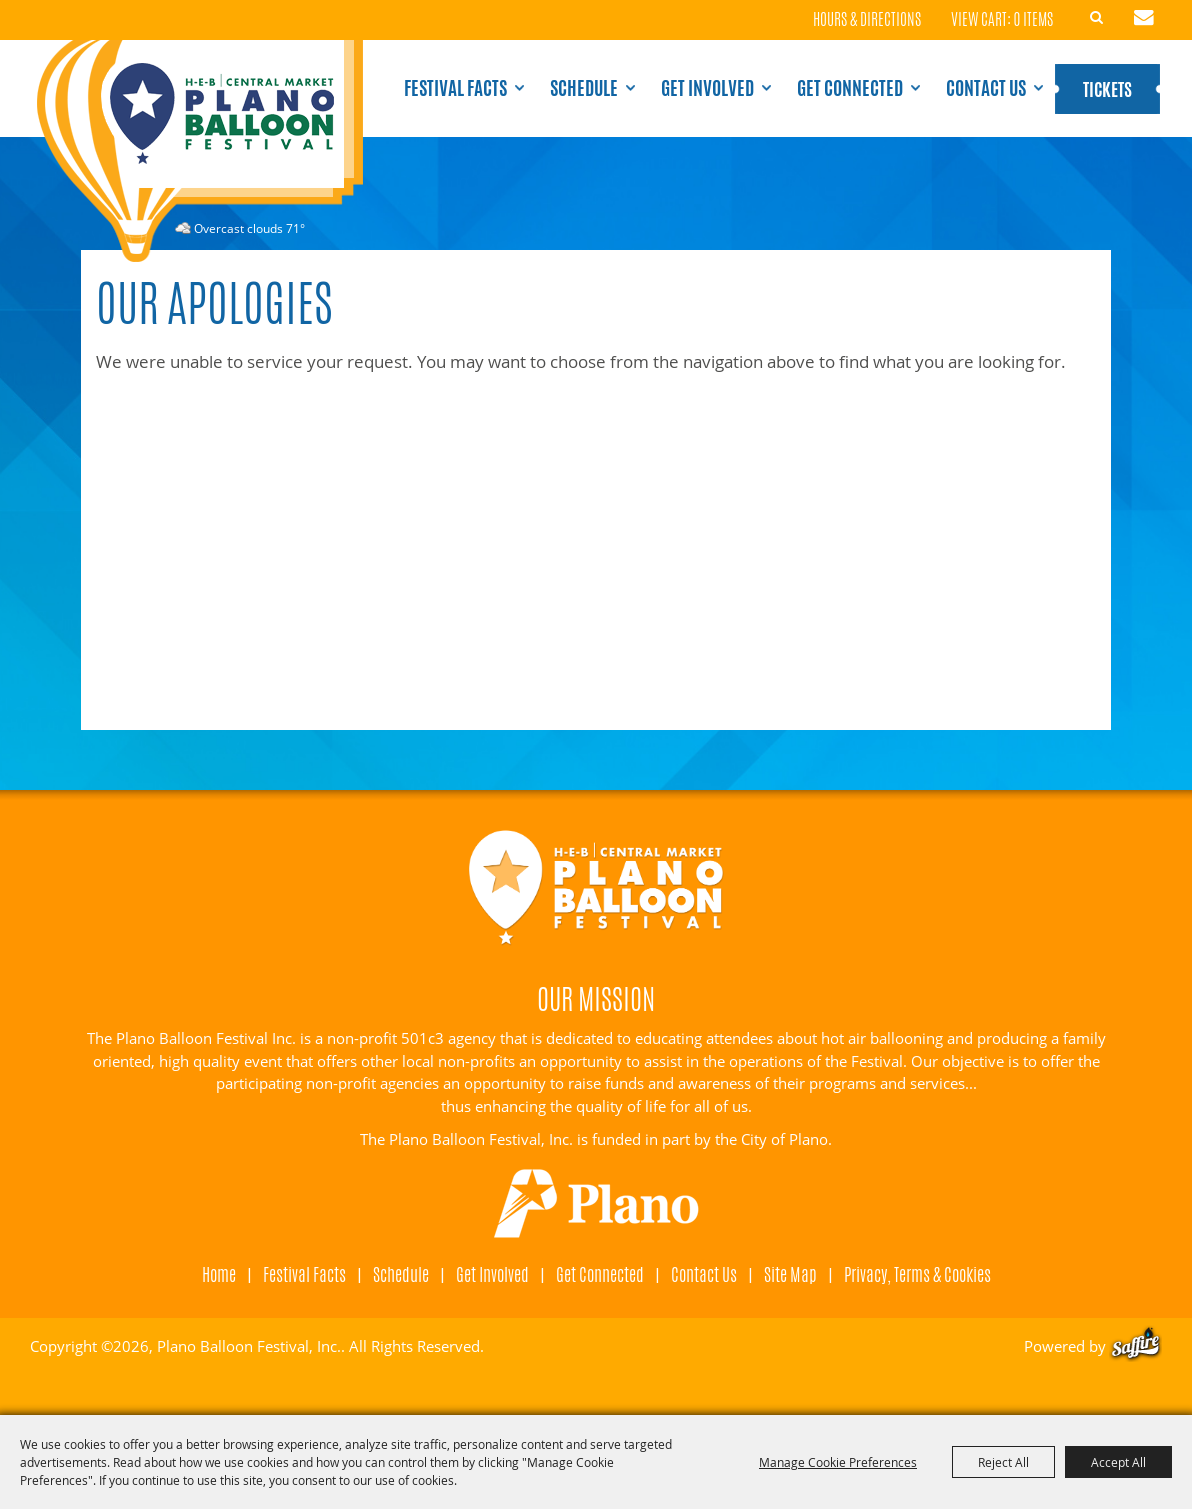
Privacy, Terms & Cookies (917, 1274)
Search (1097, 18)
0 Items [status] (1033, 19)
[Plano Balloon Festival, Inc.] (199, 151)
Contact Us (986, 88)
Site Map (790, 1274)
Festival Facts (455, 88)
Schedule (584, 88)
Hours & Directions (867, 20)
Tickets (1107, 89)
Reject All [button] (1003, 1462)
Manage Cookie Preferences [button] (838, 1462)
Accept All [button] (1118, 1462)
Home (219, 1274)
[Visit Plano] (596, 1204)
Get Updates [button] (1144, 18)
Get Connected (850, 88)
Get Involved (707, 88)
